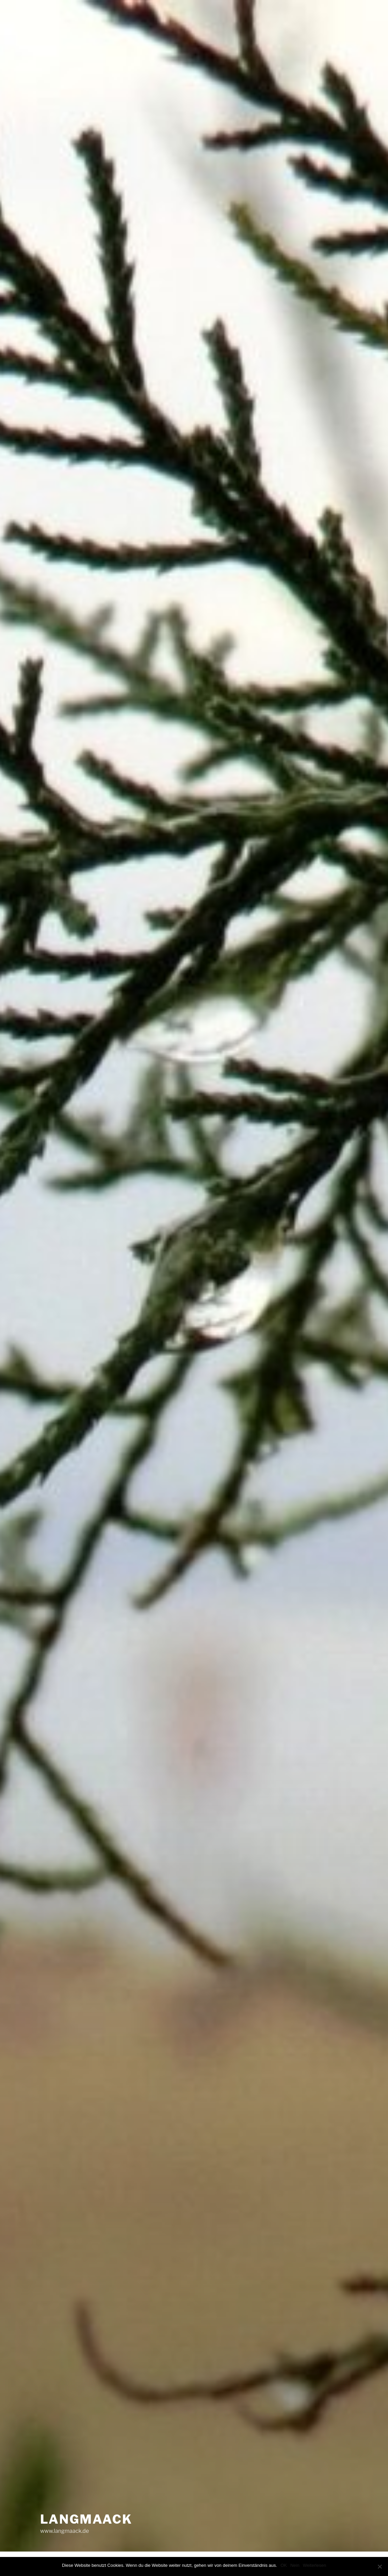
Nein (295, 2565)
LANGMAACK (86, 2519)
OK (283, 2565)
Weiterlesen (314, 2565)
